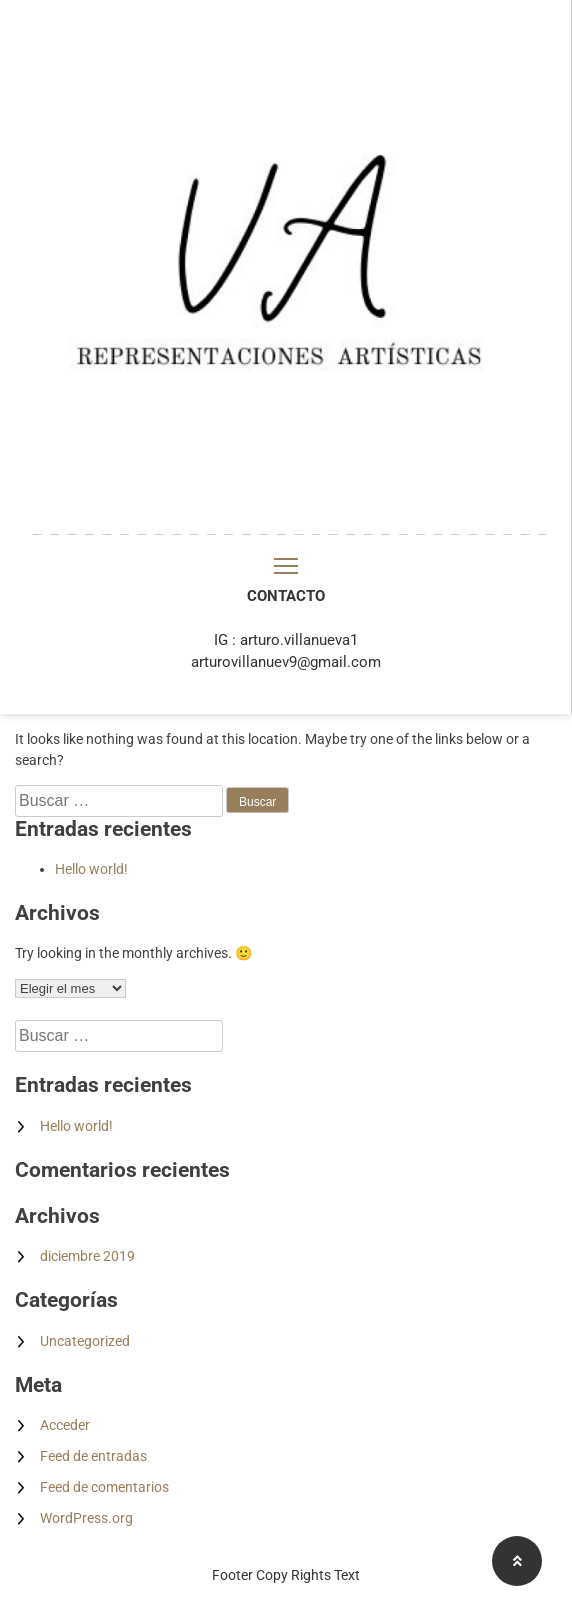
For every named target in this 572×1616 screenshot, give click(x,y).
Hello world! (91, 869)
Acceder (65, 1425)
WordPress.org (86, 1518)
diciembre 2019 (87, 1256)
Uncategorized (85, 1341)
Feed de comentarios (104, 1487)
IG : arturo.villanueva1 (286, 640)
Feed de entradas (93, 1456)
